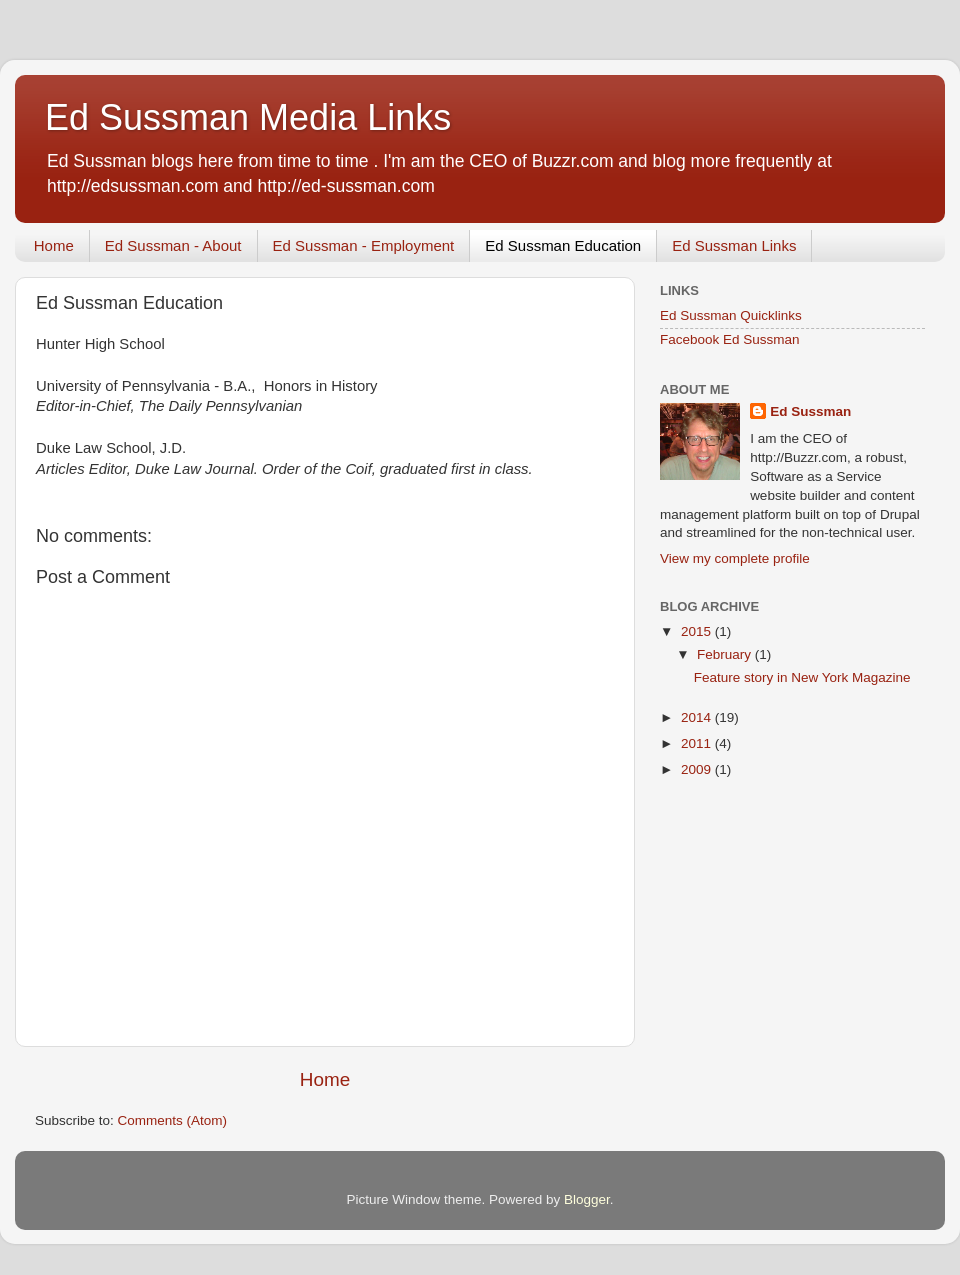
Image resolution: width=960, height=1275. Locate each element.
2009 (698, 769)
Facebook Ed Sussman (730, 339)
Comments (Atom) (173, 1120)
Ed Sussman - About (173, 245)
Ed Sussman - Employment (364, 245)
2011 (698, 743)
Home (54, 245)
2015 (698, 631)
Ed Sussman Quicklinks (731, 315)
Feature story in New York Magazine (802, 677)
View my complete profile (735, 558)
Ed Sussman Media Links (248, 117)
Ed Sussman (810, 411)
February (726, 654)
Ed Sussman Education (563, 245)
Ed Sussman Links (734, 245)
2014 (698, 717)
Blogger (587, 1199)
